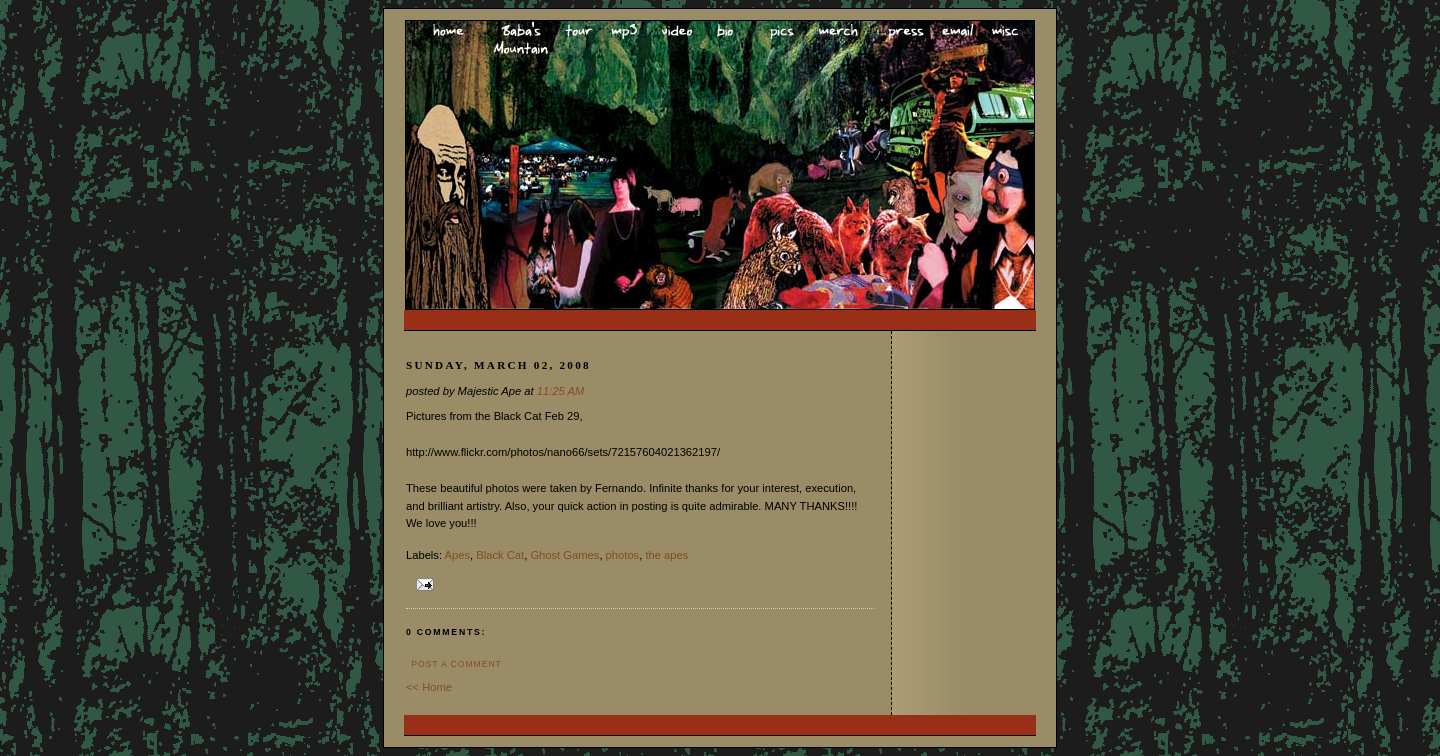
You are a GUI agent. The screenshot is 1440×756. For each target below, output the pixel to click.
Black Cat (500, 555)
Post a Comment (456, 664)
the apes (666, 555)
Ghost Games (564, 555)
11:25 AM (560, 391)
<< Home (429, 687)
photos (623, 555)
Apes (458, 555)
